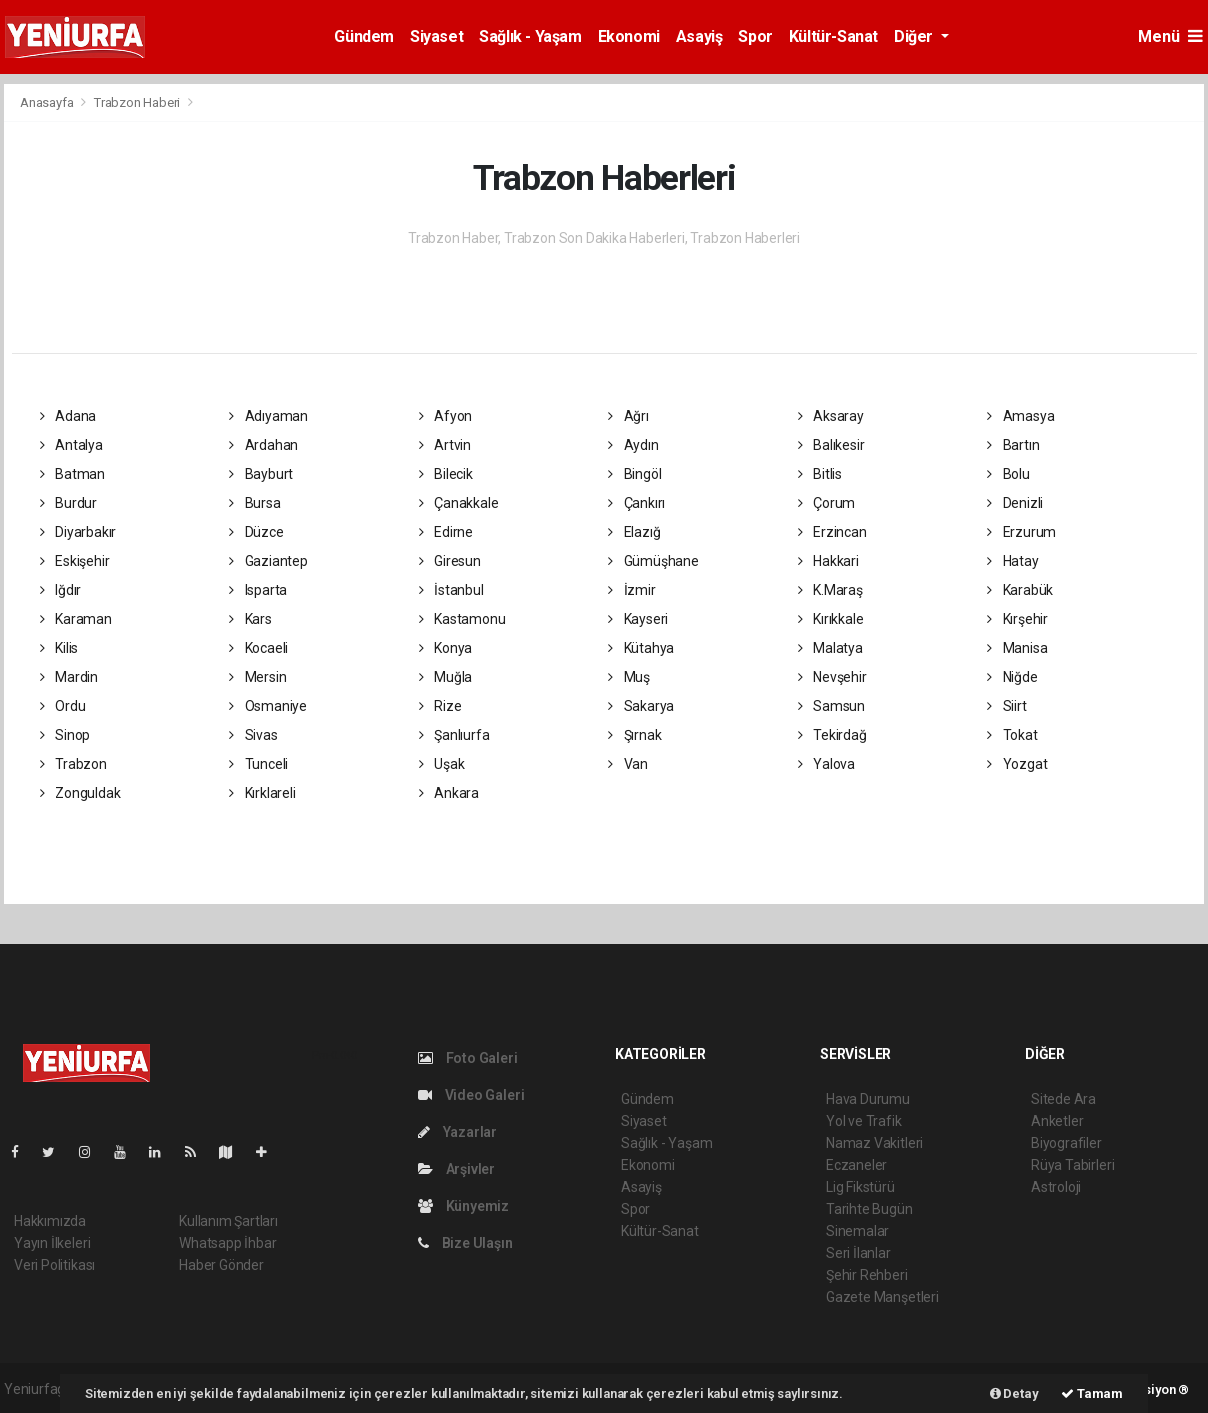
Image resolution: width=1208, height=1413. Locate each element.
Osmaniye (268, 706)
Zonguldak (80, 793)
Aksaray (831, 416)
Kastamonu (462, 619)
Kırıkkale (831, 619)
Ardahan (263, 445)
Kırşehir (1017, 619)
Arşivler (456, 1169)
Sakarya (641, 706)
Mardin (69, 677)
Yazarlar (457, 1132)
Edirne (446, 532)
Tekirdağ (832, 735)
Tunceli (258, 764)
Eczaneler (856, 1165)
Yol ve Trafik (864, 1121)
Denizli (1015, 503)
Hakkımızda (50, 1221)
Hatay (1013, 561)
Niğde (1012, 677)
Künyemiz (463, 1206)
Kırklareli (262, 793)
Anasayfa (48, 102)
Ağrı (628, 416)
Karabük (1020, 590)
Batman (72, 474)
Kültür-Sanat (833, 36)
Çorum (827, 503)
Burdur (68, 503)
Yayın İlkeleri (52, 1243)
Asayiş (699, 36)
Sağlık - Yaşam (530, 36)
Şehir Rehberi (867, 1275)
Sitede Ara (1063, 1099)
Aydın (633, 445)
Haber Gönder (221, 1265)
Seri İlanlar (858, 1253)
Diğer (915, 36)
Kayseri (638, 619)
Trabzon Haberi (137, 102)
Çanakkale (459, 503)
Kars (250, 619)
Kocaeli (258, 648)
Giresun (450, 561)
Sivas (253, 735)
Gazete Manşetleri (882, 1297)
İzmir (632, 590)
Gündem (364, 36)
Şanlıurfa (454, 735)
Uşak (442, 764)
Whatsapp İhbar (227, 1243)
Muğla (446, 677)
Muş (629, 677)
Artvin (445, 445)
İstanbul (451, 590)
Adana (68, 416)
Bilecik (446, 474)
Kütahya (641, 648)
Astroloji (1056, 1187)
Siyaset (436, 36)
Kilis (59, 648)
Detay (1014, 1393)
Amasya (1020, 416)
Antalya (71, 445)
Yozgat (1017, 764)
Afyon (446, 416)
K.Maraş (830, 590)
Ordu (63, 706)
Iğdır (61, 590)
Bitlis (820, 474)
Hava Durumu (868, 1099)
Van (628, 764)
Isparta (258, 590)
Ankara (449, 793)
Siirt (1007, 706)
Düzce (256, 532)
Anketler (1057, 1121)
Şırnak (634, 735)
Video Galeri (471, 1095)
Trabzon (73, 764)
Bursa (255, 503)
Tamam (1092, 1393)
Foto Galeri (468, 1058)
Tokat (1012, 735)
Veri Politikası (54, 1265)
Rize (440, 706)
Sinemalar (857, 1231)
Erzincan (832, 532)
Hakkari (828, 561)
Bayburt (261, 474)
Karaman (76, 619)
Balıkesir (831, 445)
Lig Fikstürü (860, 1187)
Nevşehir (832, 677)
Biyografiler (1066, 1143)
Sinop (65, 735)
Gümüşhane (653, 561)
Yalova (826, 764)
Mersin (257, 677)
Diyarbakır (78, 532)
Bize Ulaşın (465, 1243)
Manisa (1017, 648)
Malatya (830, 648)
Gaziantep (268, 561)
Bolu (1008, 474)
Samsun (831, 706)
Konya (446, 648)
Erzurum (1021, 532)
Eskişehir (75, 561)
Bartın (1013, 445)
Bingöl (634, 474)
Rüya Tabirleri (1072, 1165)
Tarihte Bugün (869, 1209)
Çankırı (636, 503)
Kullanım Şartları (228, 1221)
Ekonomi (629, 36)
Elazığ (634, 532)
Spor (755, 36)
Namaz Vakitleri (874, 1143)
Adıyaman (268, 416)
